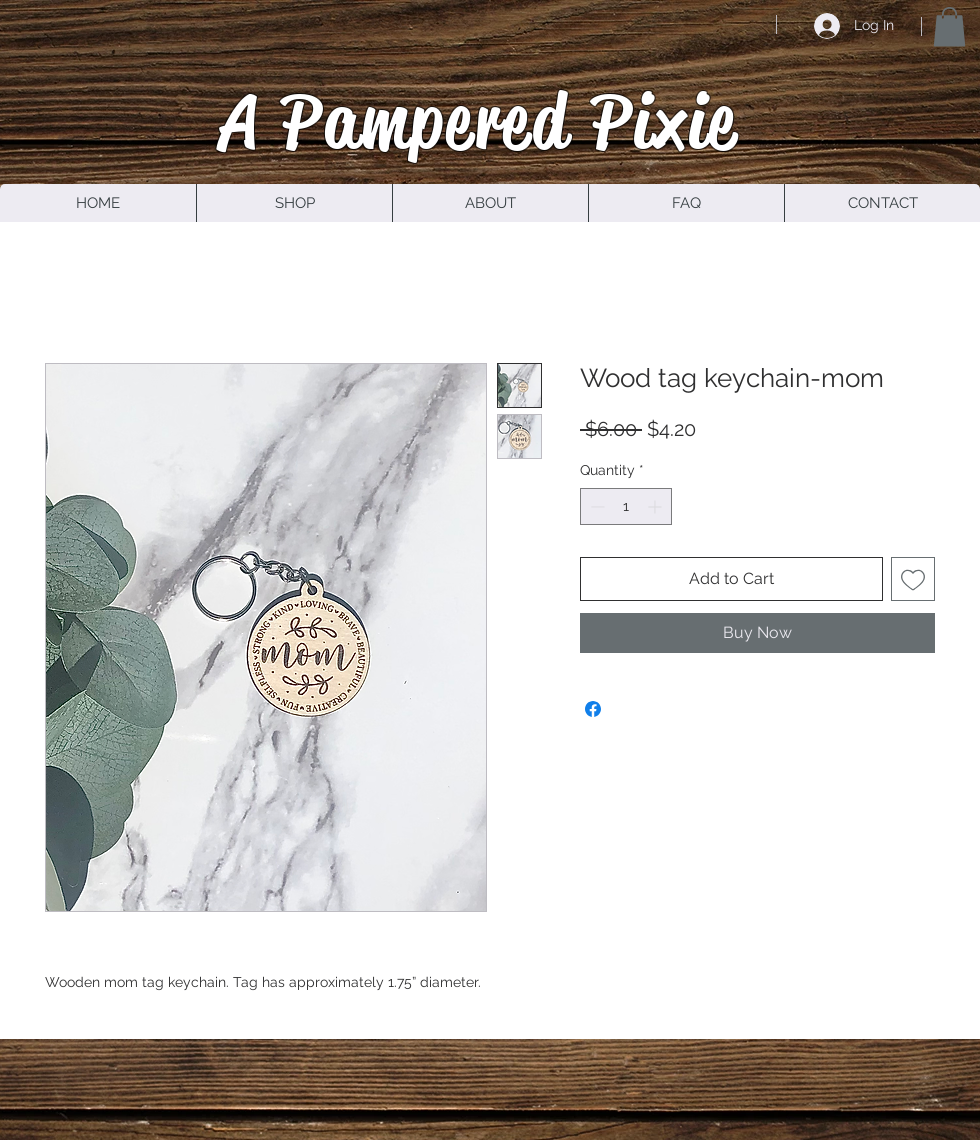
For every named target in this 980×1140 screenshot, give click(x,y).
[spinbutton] (626, 506)
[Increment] (656, 506)
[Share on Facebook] (593, 709)
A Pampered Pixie (479, 121)
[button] (949, 26)
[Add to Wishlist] (913, 579)
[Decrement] (595, 506)
